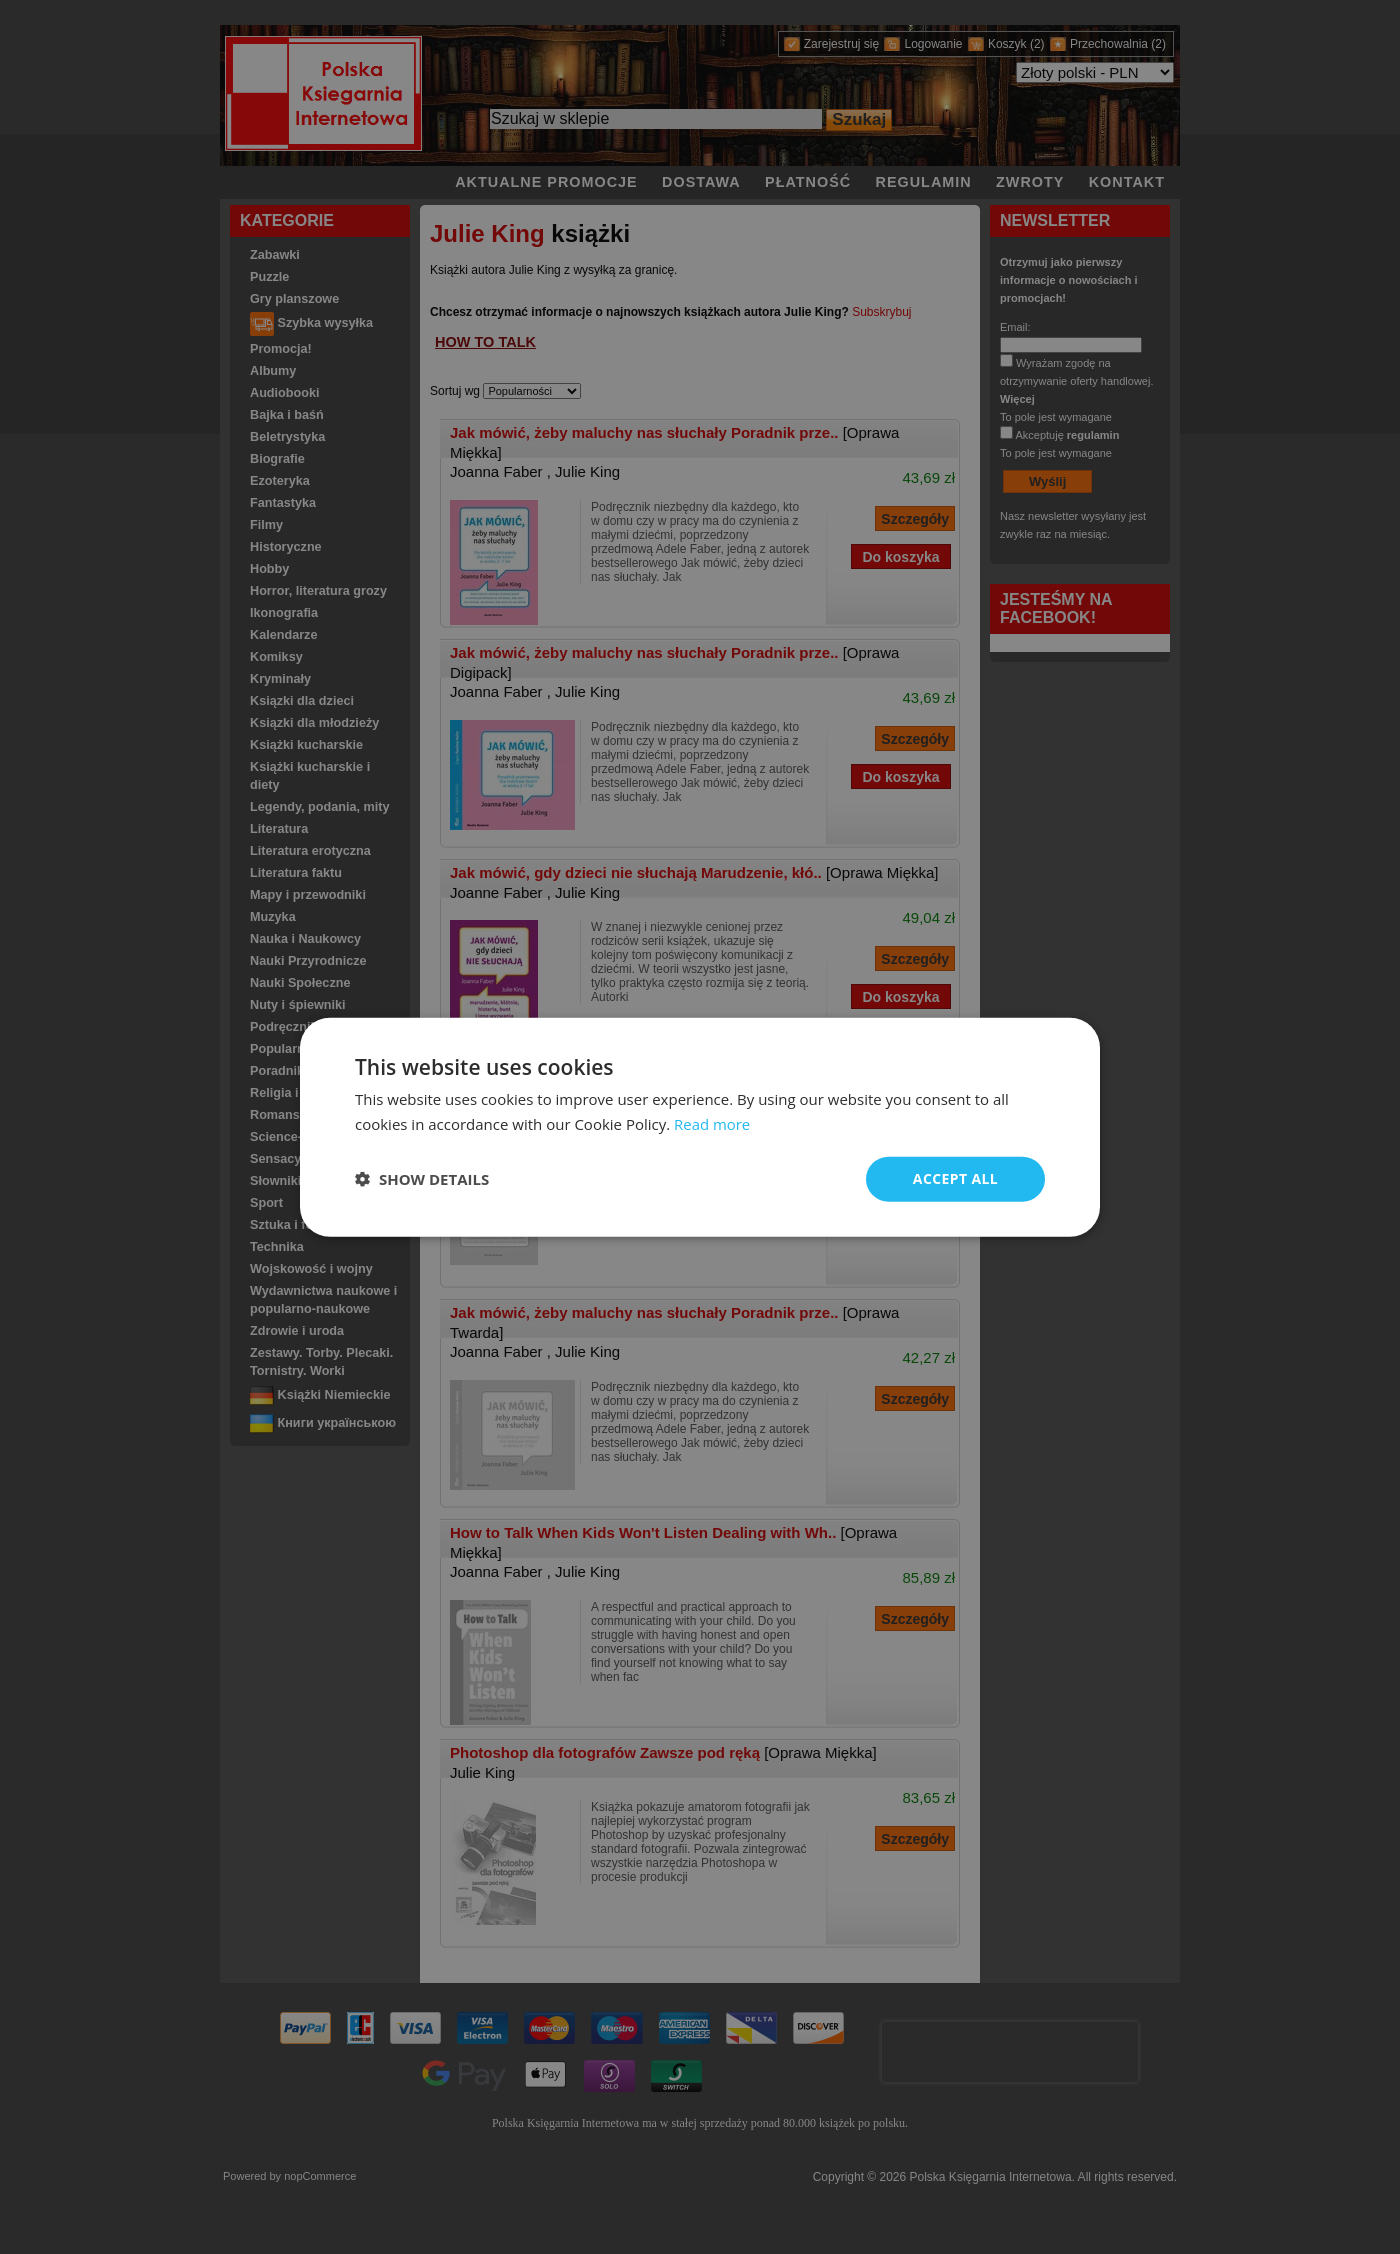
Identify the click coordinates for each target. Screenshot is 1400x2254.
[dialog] (700, 1127)
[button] (422, 1179)
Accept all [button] (955, 1178)
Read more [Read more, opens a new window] (712, 1124)
